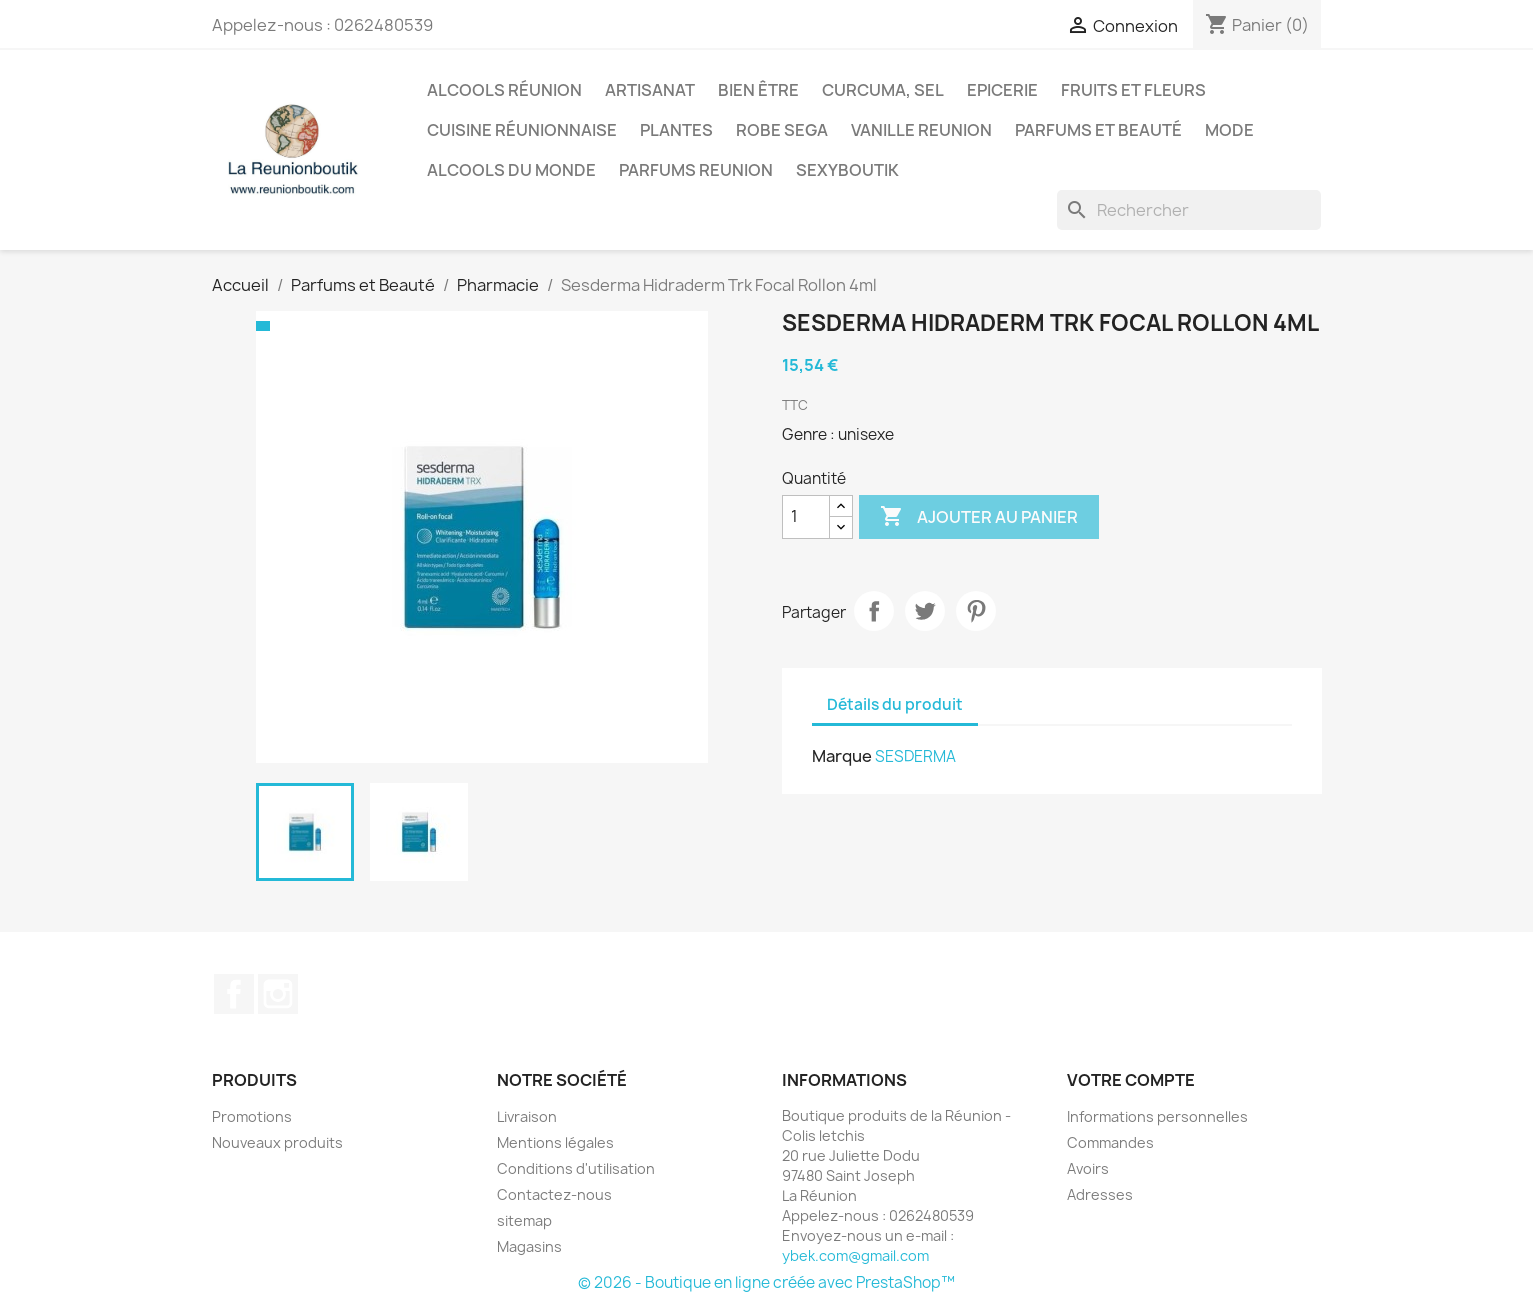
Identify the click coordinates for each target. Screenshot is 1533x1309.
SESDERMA (915, 756)
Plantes (676, 130)
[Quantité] (806, 517)
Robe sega (782, 130)
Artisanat (650, 90)
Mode (1229, 130)
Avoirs (1088, 1168)
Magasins (529, 1246)
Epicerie (1002, 90)
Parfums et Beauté (1098, 130)
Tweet (925, 611)
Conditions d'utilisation (576, 1168)
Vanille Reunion (921, 130)
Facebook (234, 994)
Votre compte (1131, 1080)
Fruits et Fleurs (1133, 90)
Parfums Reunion (696, 170)
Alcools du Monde (511, 170)
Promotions (252, 1116)
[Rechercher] (1189, 210)
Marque (842, 756)
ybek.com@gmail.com (855, 1255)
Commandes (1110, 1142)
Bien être (758, 90)
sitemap (524, 1220)
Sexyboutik (847, 170)
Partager (874, 611)
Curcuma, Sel (883, 90)
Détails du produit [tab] (895, 704)
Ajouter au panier (979, 517)
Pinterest (976, 611)
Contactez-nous (554, 1194)
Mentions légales (555, 1142)
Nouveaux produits (277, 1142)
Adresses (1100, 1194)
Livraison (527, 1116)
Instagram (278, 994)
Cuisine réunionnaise (522, 130)
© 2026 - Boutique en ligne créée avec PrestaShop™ (766, 1282)
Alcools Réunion (504, 90)
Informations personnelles (1157, 1116)
